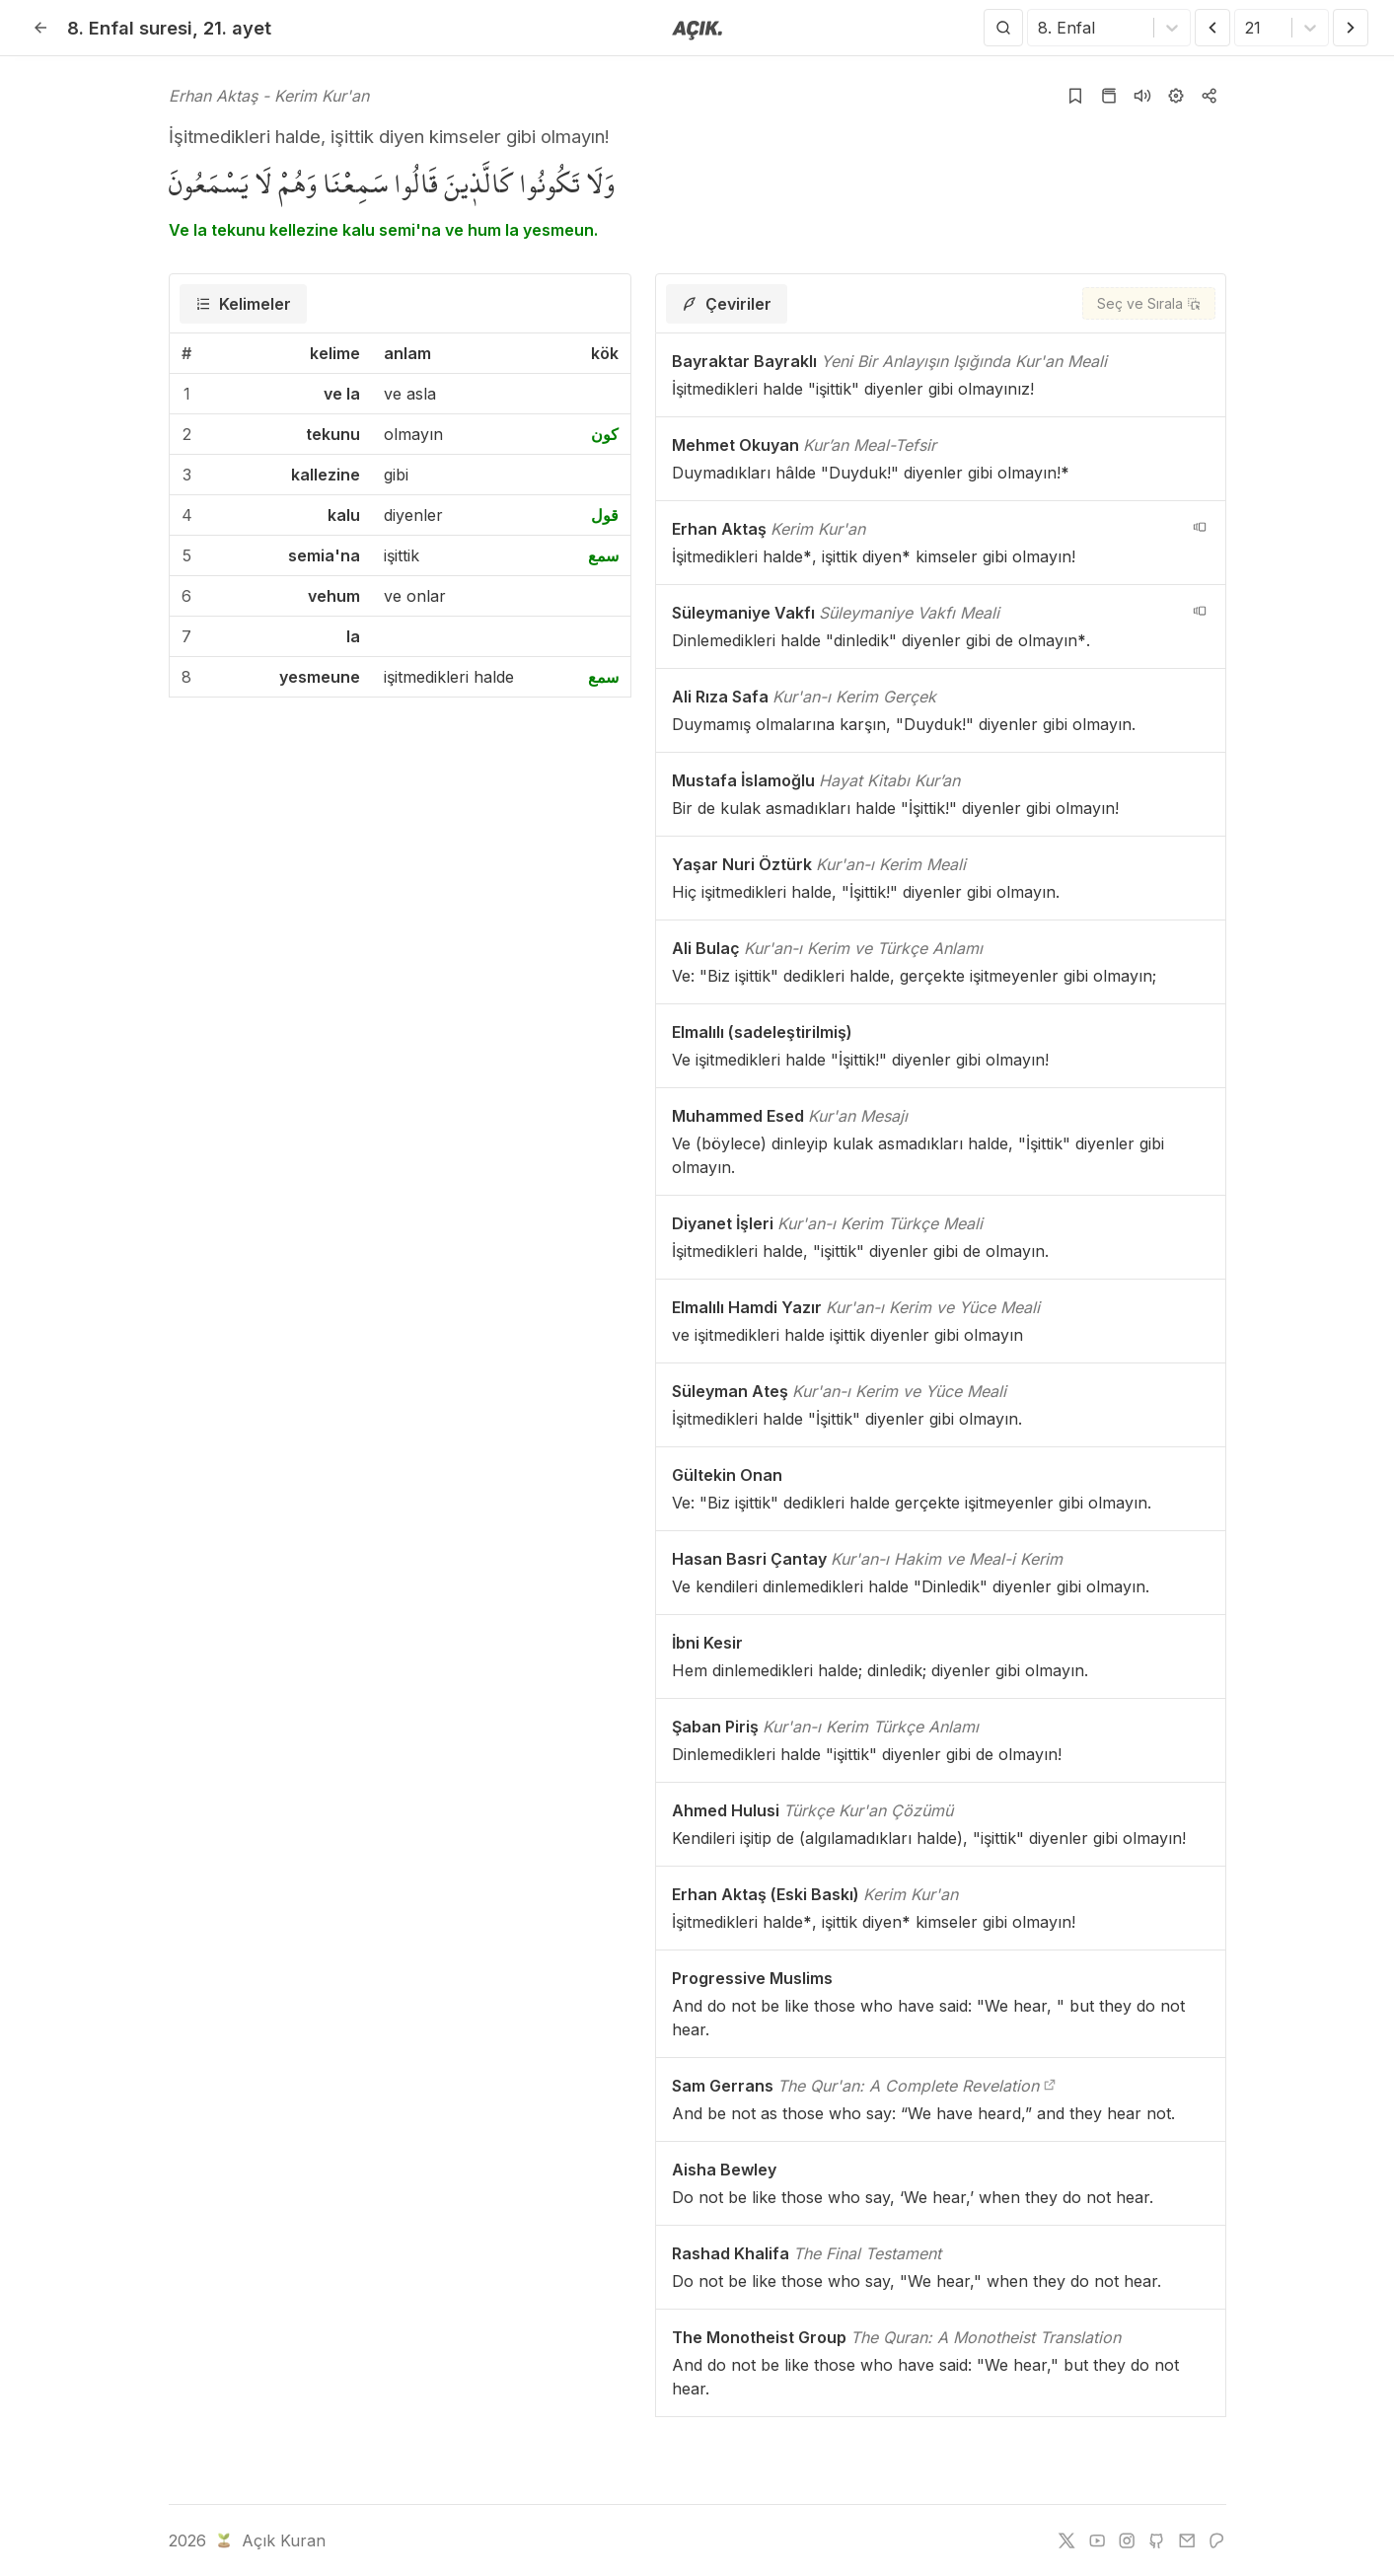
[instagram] (1127, 2540)
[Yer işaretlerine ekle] (1075, 95)
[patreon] (1216, 2540)
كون (605, 434)
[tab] (243, 304)
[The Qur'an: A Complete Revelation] (1050, 2086)
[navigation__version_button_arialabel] (1199, 527)
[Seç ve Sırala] (1148, 303)
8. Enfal (129, 27)
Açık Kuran (269, 2540)
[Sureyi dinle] (1142, 95)
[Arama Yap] (1003, 27)
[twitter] (1066, 2540)
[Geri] (40, 27)
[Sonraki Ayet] (1350, 27)
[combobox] (1040, 27)
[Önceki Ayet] (1212, 27)
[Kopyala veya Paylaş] (1209, 95)
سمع (603, 555)
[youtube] (1097, 2540)
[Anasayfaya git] (697, 28)
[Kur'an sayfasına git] (1109, 95)
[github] (1156, 2540)
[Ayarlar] (1176, 95)
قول (605, 515)
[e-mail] (1187, 2540)
